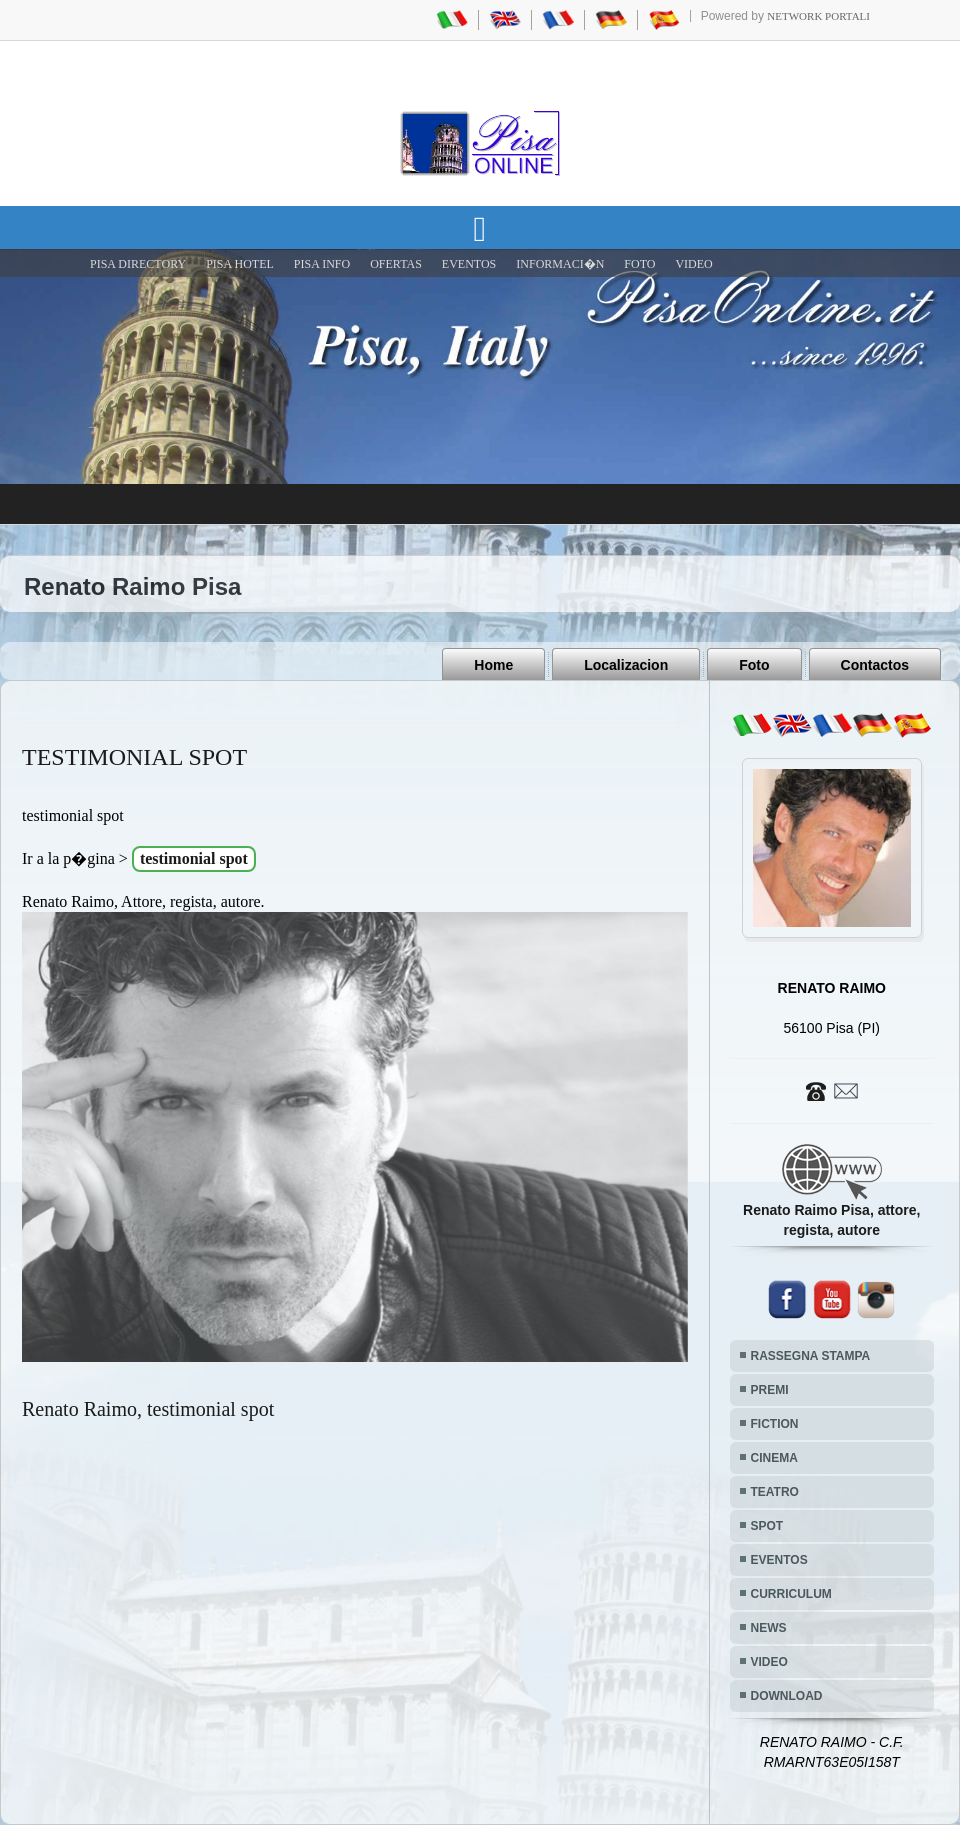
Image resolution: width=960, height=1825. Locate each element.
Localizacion (626, 665)
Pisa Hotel (240, 264)
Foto (754, 665)
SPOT (767, 1526)
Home (493, 665)
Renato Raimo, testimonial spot (148, 1409)
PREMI (770, 1390)
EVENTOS (469, 264)
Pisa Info (322, 264)
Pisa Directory (138, 264)
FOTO (639, 264)
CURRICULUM (791, 1594)
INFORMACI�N (560, 264)
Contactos (875, 665)
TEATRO (775, 1492)
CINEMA (774, 1458)
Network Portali (818, 16)
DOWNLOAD (787, 1696)
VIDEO (693, 264)
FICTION (775, 1424)
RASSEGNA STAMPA (811, 1356)
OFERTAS (396, 264)
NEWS (769, 1628)
